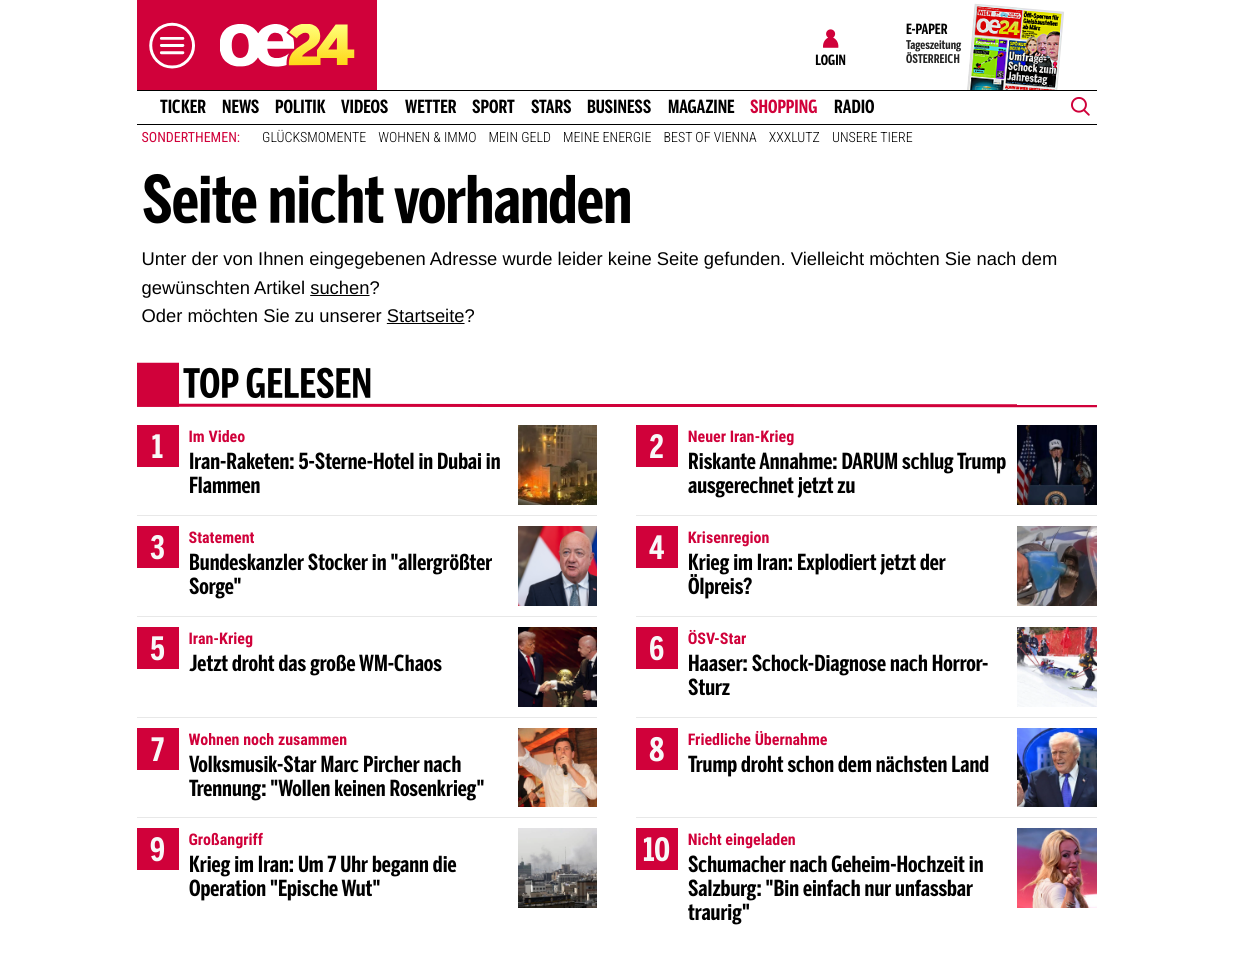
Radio (854, 107)
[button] (167, 45)
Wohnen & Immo (427, 138)
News (240, 107)
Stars (551, 107)
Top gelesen (276, 387)
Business (619, 107)
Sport (493, 107)
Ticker (182, 107)
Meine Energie (607, 138)
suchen (339, 287)
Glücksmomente (314, 138)
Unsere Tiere (872, 138)
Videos (364, 107)
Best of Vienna (710, 138)
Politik (300, 107)
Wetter (431, 107)
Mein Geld (520, 138)
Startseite (426, 315)
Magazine (701, 107)
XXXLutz (794, 138)
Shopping (783, 107)
